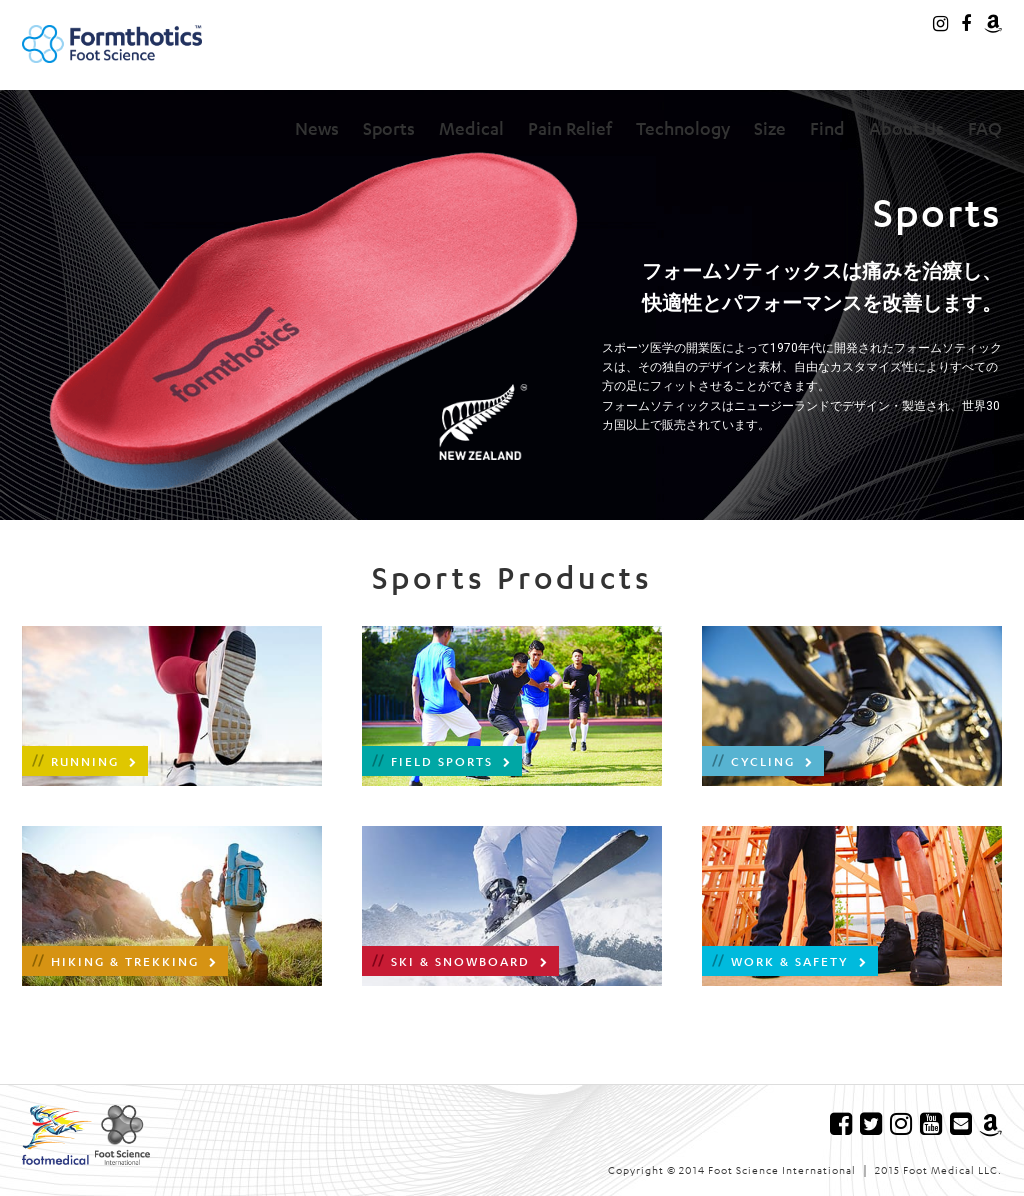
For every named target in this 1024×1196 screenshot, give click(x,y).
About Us (906, 128)
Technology (683, 128)
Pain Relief (570, 128)
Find (827, 128)
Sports (389, 128)
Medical (471, 128)
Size (770, 128)
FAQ (985, 128)
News (317, 128)
